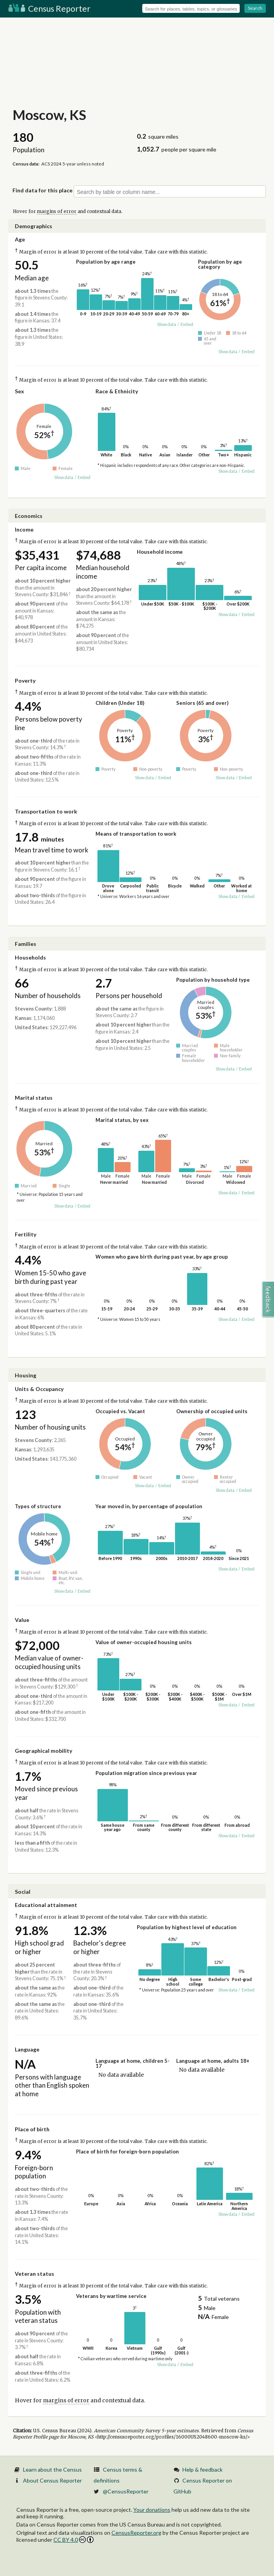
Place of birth (32, 2129)
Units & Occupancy (39, 1389)
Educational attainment (46, 1905)
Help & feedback (202, 2469)
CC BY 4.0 (73, 2539)
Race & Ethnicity (116, 391)
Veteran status (34, 2273)
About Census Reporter (52, 2480)
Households (30, 957)
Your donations (151, 2509)
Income (24, 529)
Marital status (34, 1097)
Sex (19, 391)
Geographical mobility (43, 1750)
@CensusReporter (125, 2491)
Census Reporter (49, 8)
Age (20, 239)
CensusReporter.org (136, 2532)
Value (22, 1619)
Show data (166, 324)
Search (255, 8)
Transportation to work (46, 811)
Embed (186, 324)
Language (27, 2049)
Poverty (25, 680)
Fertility (25, 1234)
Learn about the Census (52, 2469)
